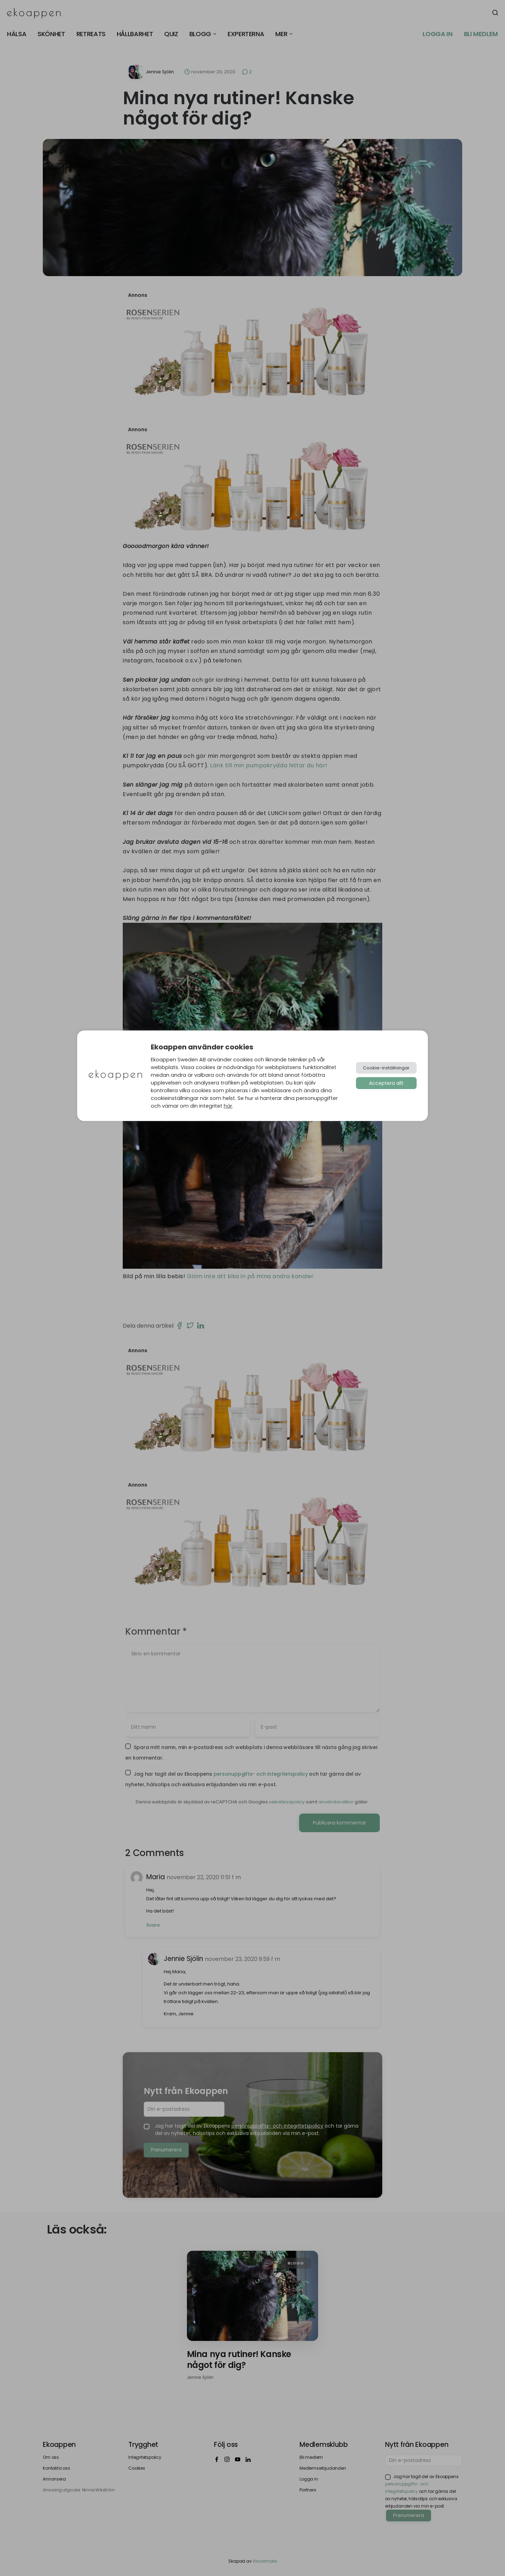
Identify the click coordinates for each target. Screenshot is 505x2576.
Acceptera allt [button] (386, 1083)
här (228, 1105)
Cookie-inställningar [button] (386, 1068)
